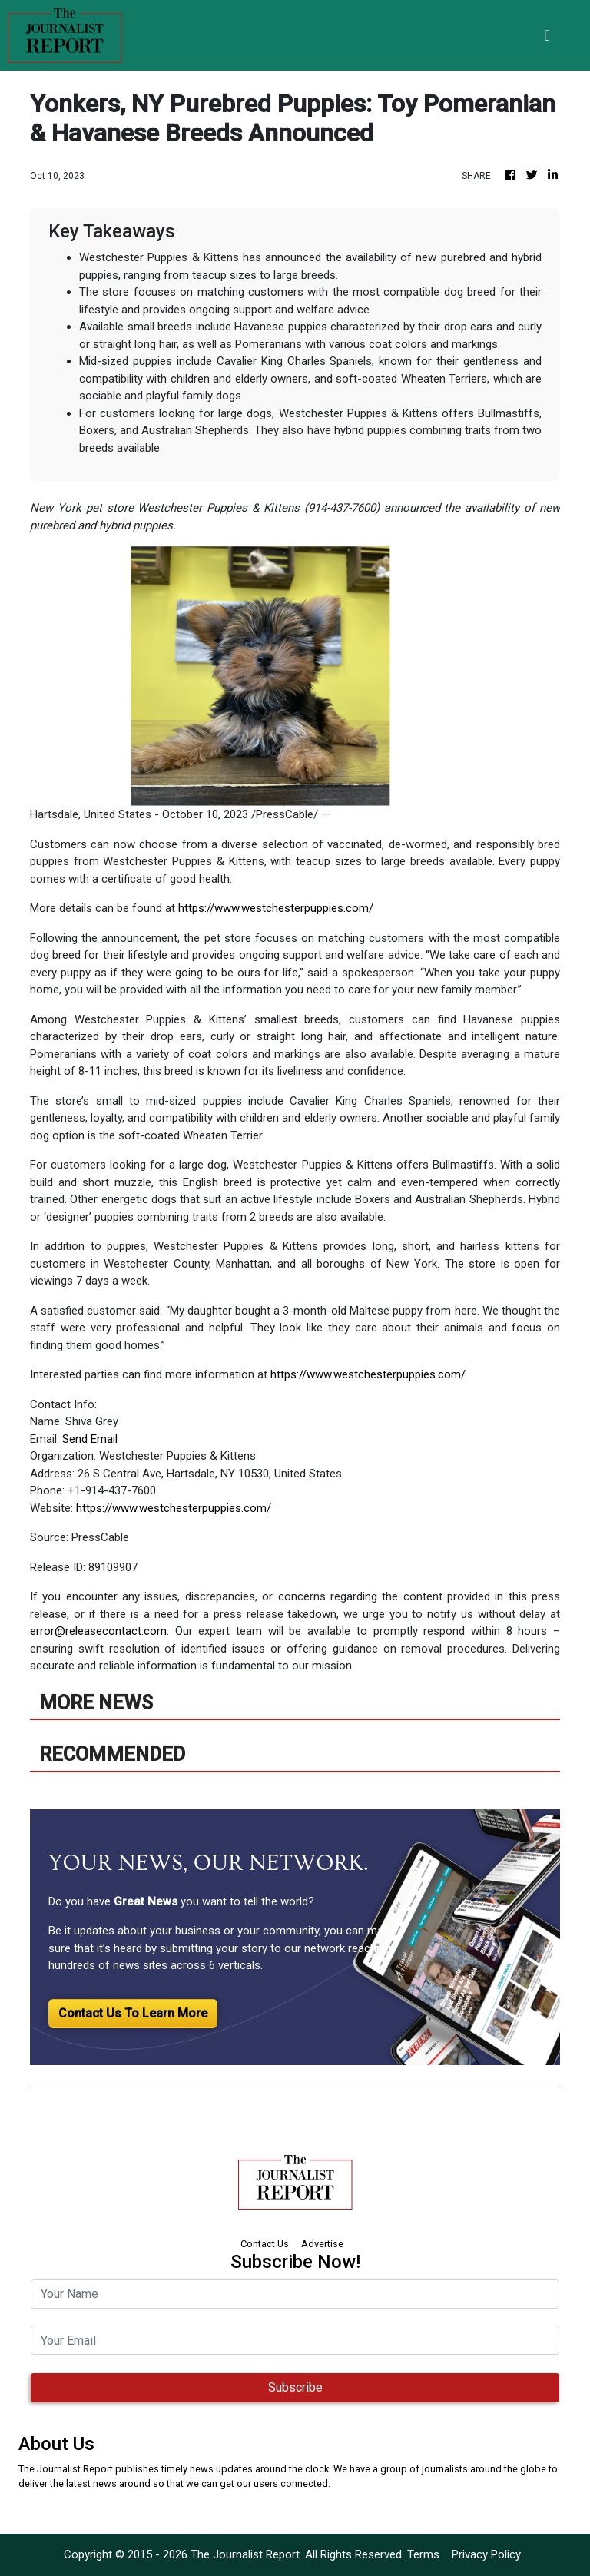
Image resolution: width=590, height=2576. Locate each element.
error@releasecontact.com (98, 1631)
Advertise (322, 2243)
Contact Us (264, 2243)
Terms (423, 2554)
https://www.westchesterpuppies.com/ (275, 908)
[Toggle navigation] (547, 35)
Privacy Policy (486, 2554)
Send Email (90, 1439)
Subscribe (295, 2387)
